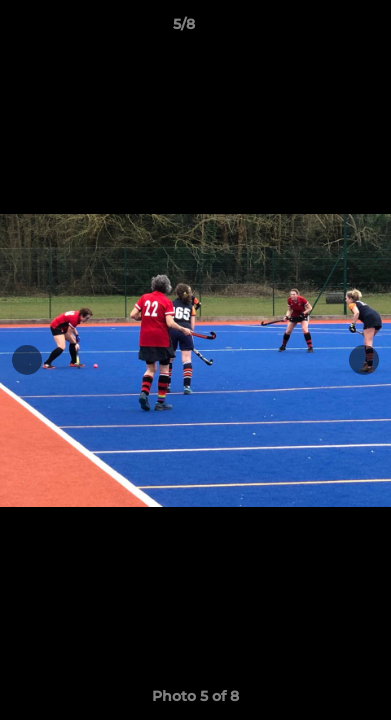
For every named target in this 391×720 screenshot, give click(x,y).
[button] (319, 29)
